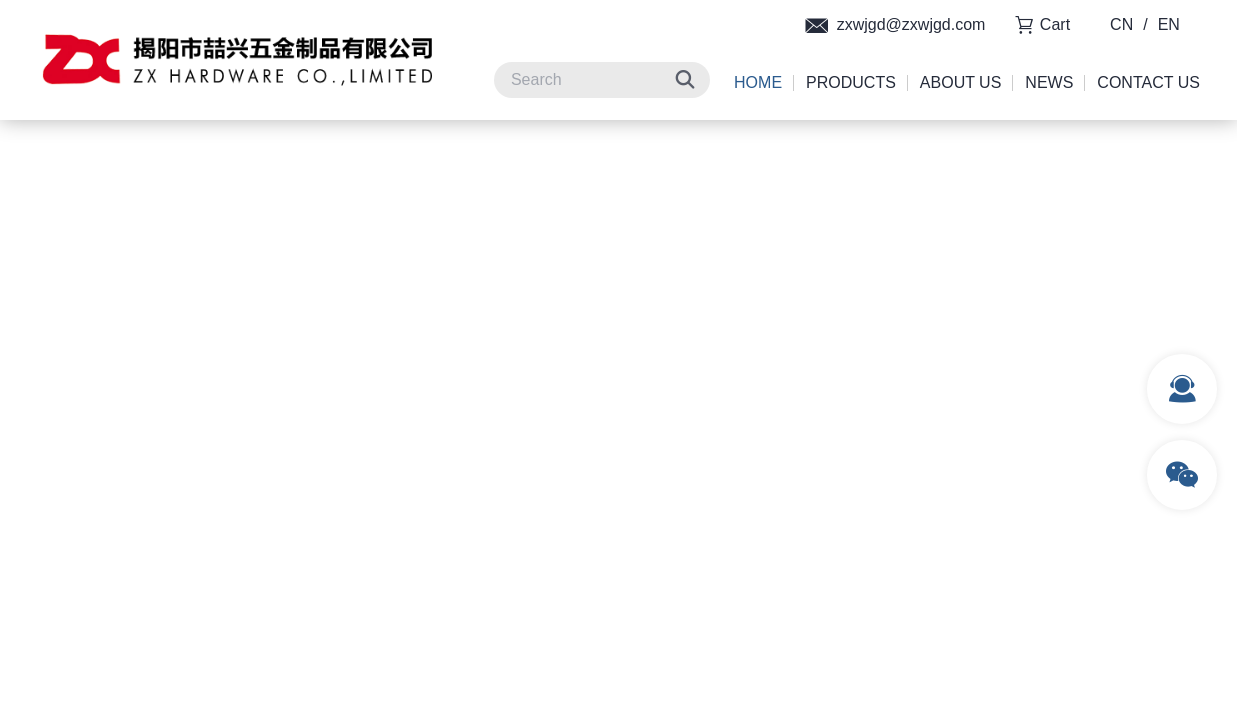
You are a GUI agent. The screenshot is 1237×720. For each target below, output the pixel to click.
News (1049, 82)
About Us (961, 82)
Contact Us (1148, 82)
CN (1121, 24)
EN (1169, 24)
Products (851, 82)
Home (758, 82)
